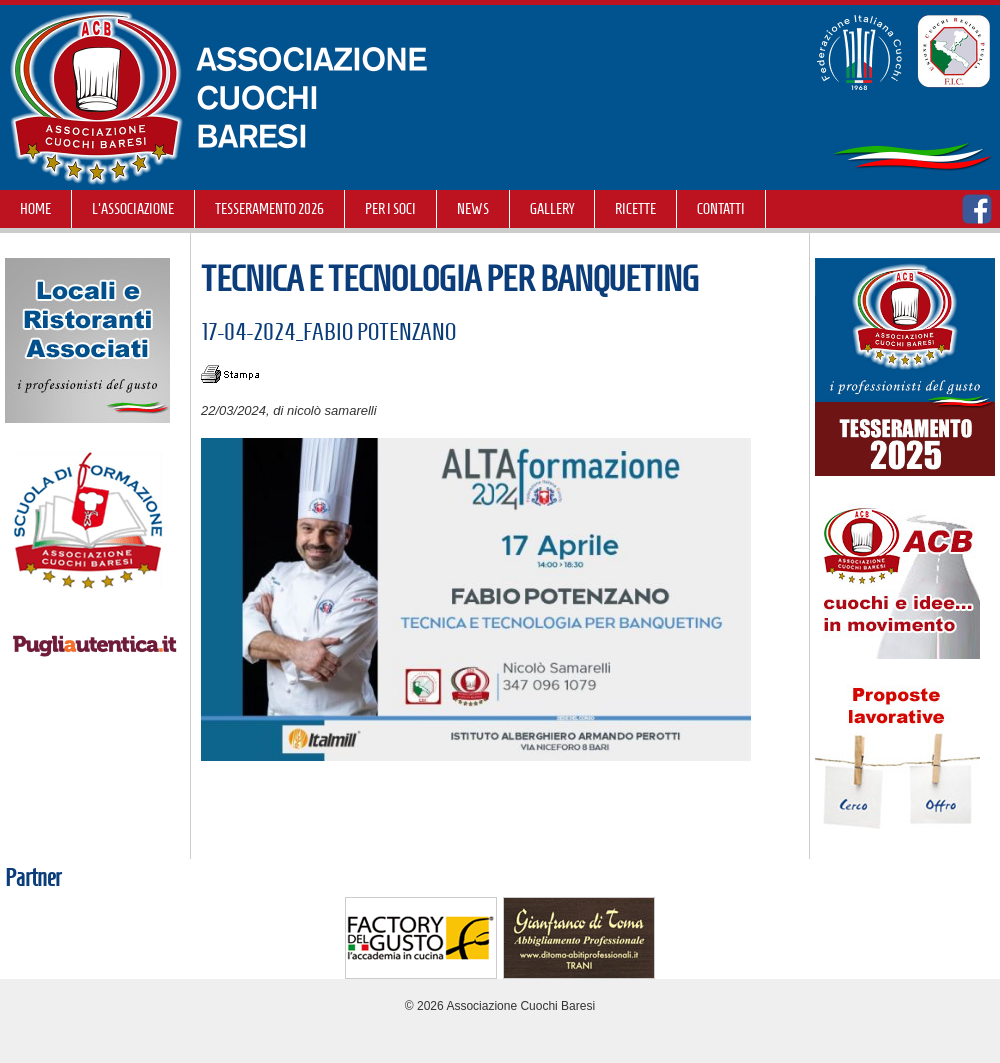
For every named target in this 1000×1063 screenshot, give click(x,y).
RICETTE (635, 209)
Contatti (721, 209)
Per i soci (390, 209)
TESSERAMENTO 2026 (269, 209)
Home (35, 209)
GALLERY (552, 209)
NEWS (473, 209)
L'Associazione (133, 209)
